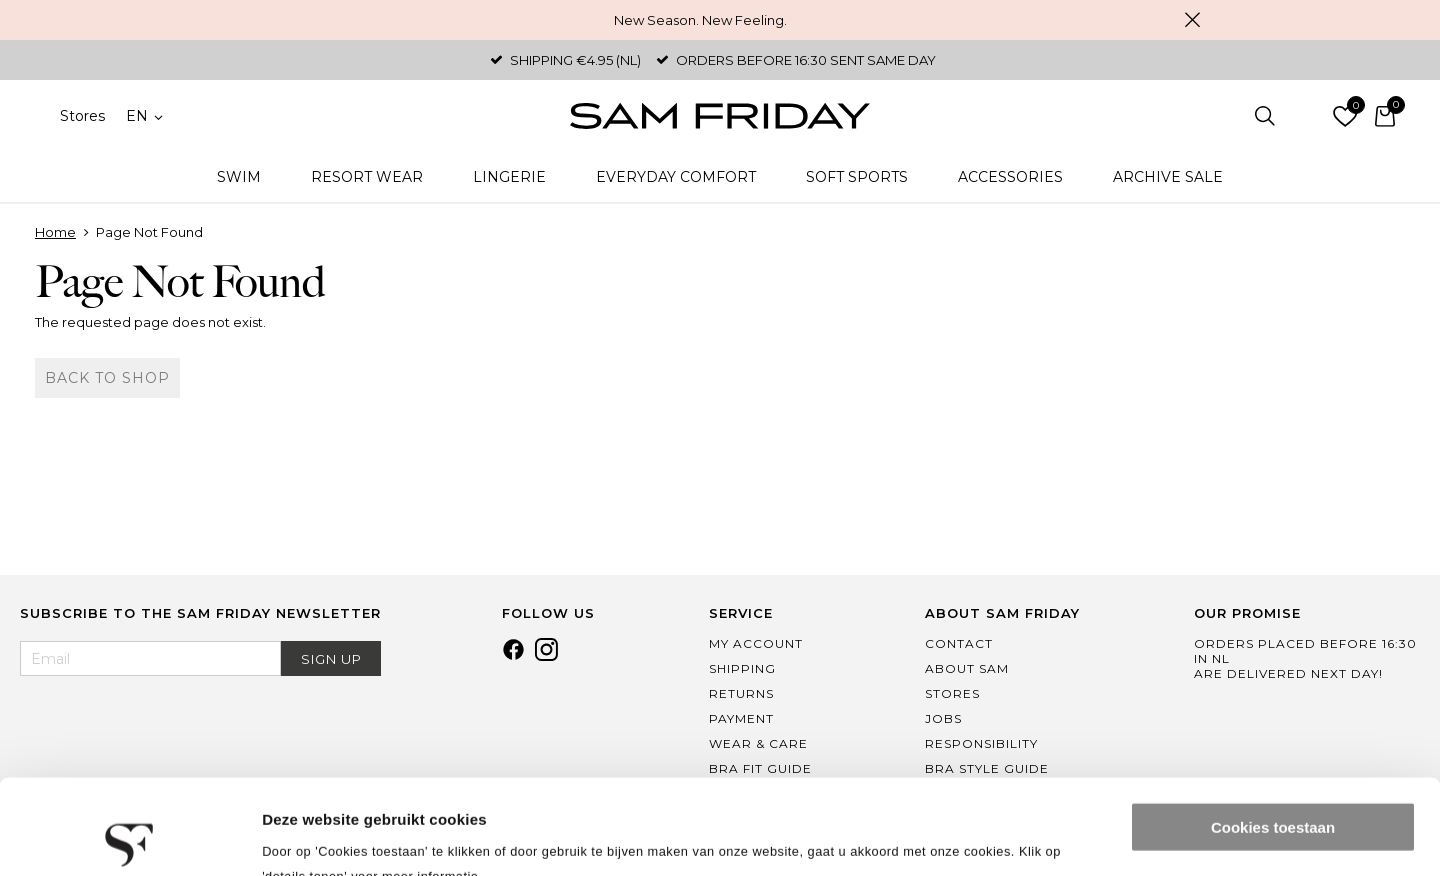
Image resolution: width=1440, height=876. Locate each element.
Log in (1305, 116)
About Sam (967, 668)
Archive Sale (1168, 177)
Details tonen (309, 836)
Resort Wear (367, 177)
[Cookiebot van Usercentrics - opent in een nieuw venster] (129, 837)
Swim (239, 177)
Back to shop (107, 378)
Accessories (1010, 177)
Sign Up (331, 659)
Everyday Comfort (676, 177)
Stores (82, 116)
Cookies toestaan (1273, 732)
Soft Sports (857, 177)
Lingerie (509, 177)
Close (1192, 20)
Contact (959, 643)
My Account (756, 643)
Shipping (742, 668)
